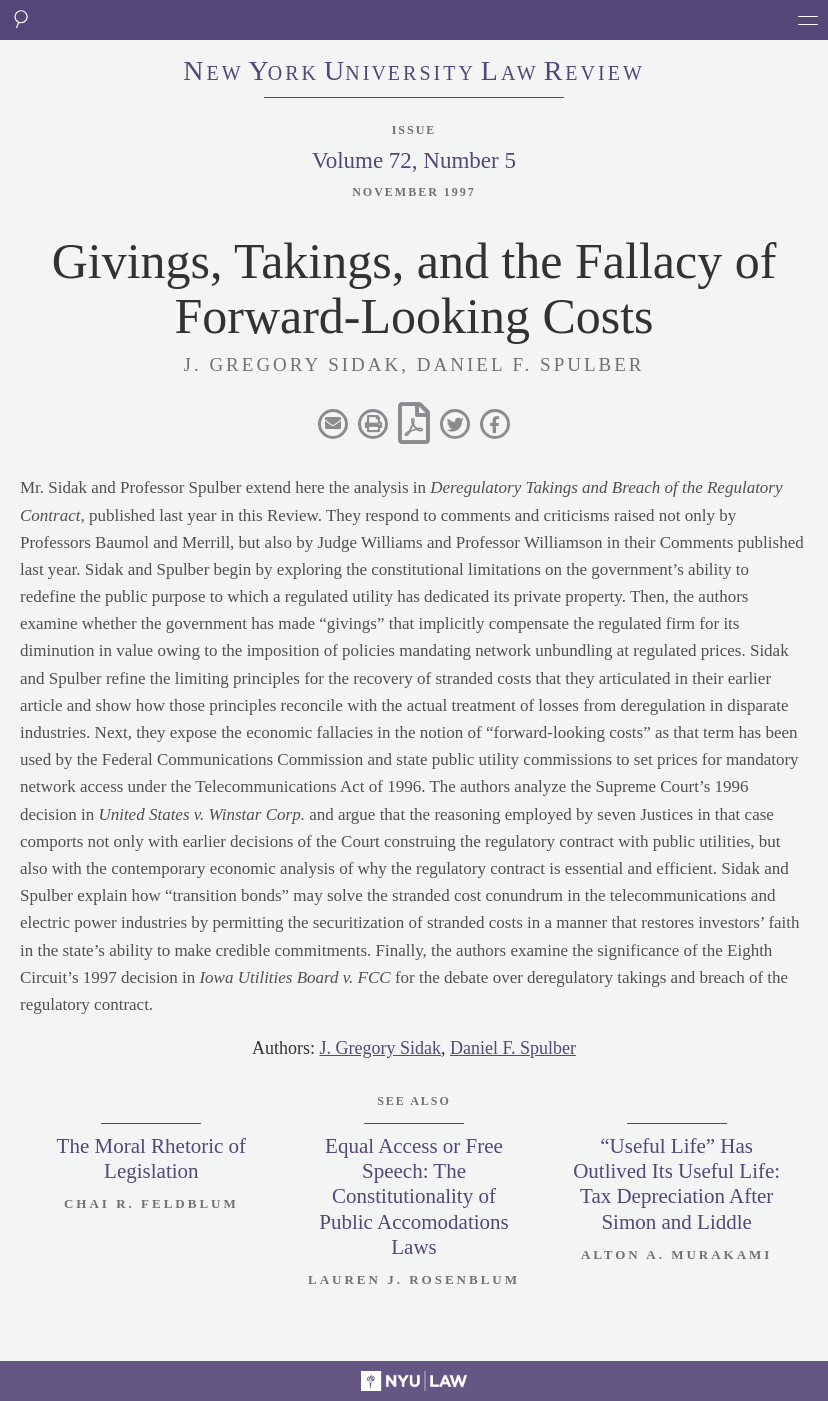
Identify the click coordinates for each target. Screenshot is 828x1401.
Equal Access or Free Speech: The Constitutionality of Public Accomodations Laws (414, 1196)
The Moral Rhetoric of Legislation (152, 1158)
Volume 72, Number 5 (414, 160)
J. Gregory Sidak (379, 1048)
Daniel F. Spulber (513, 1048)
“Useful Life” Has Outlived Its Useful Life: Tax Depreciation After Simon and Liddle (676, 1184)
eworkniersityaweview (414, 73)
